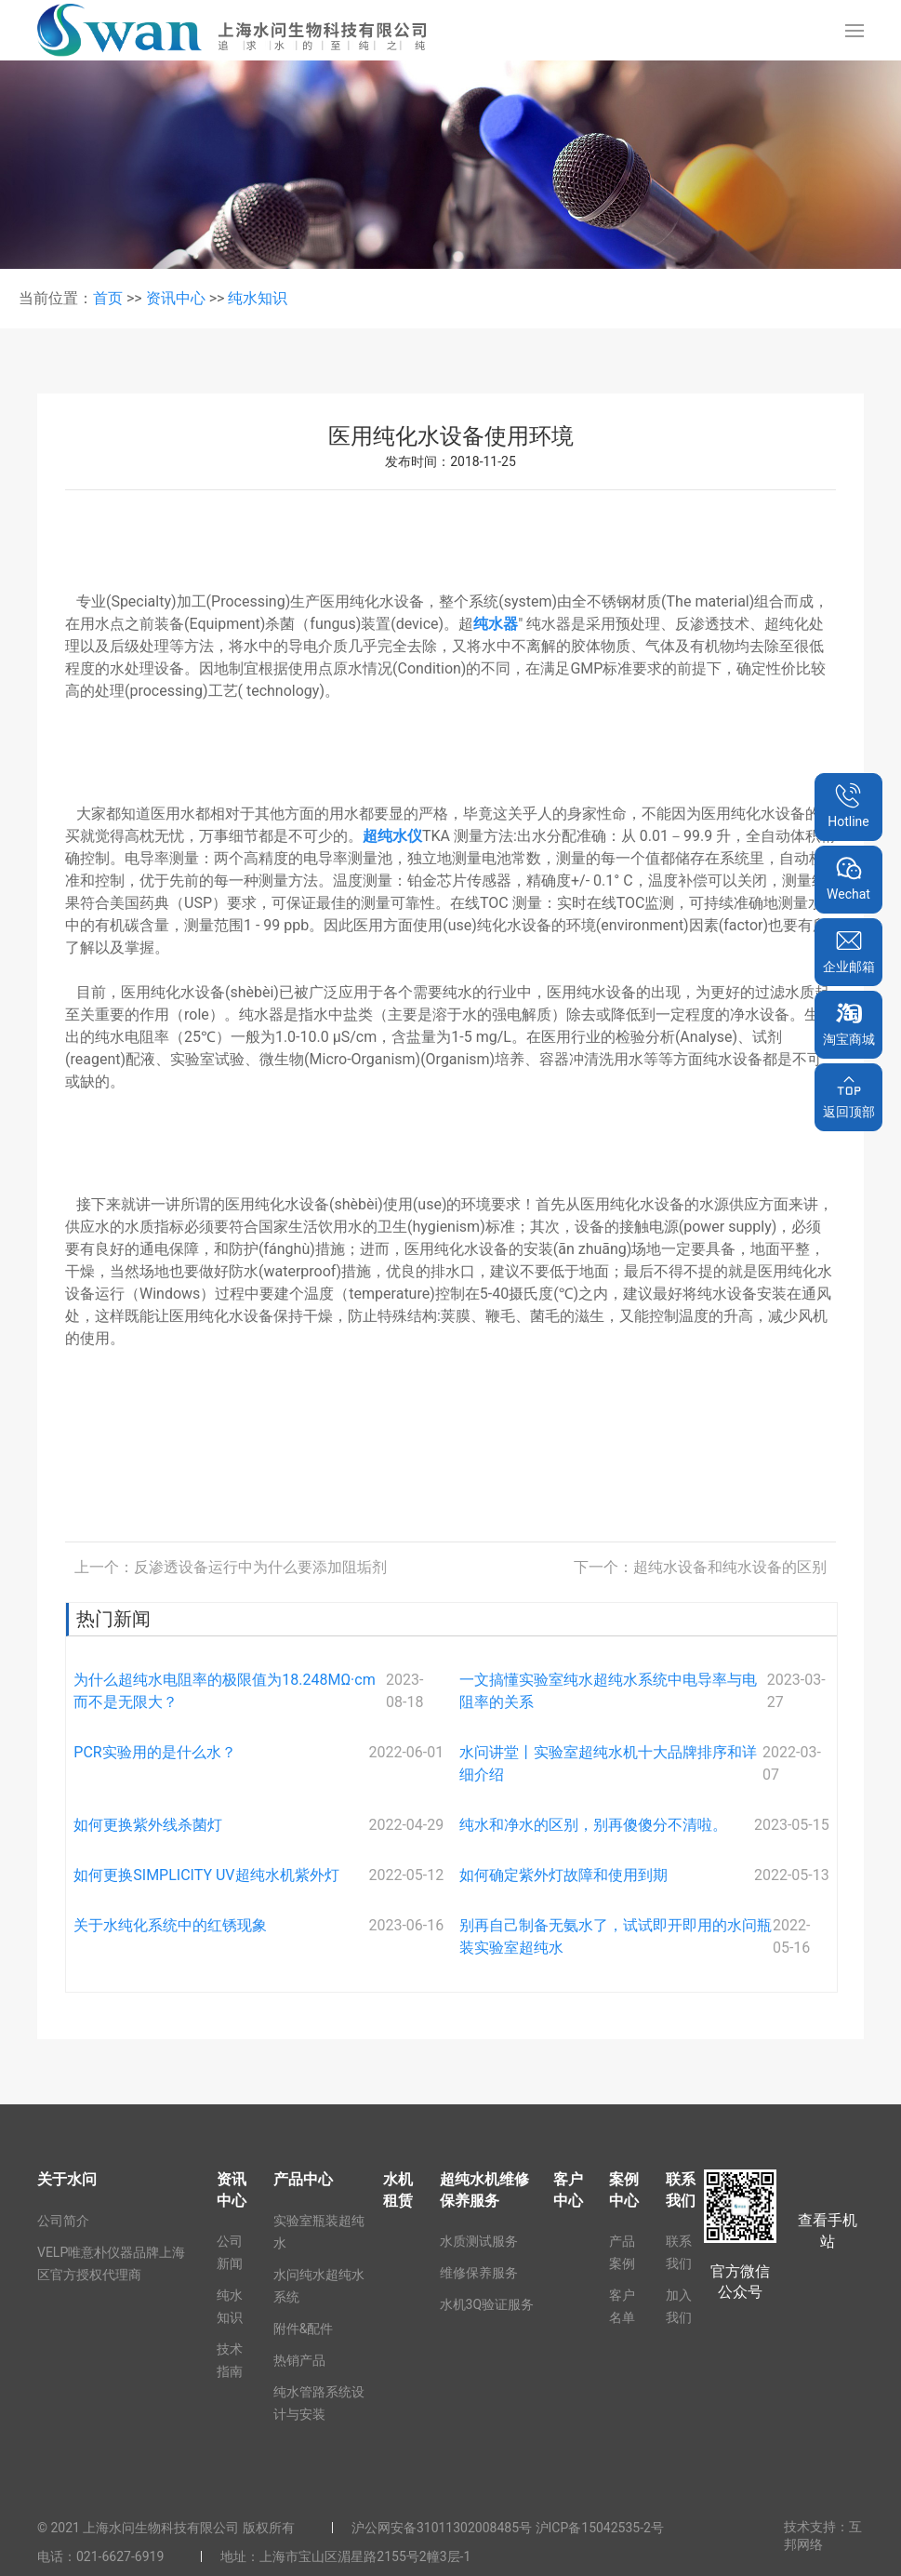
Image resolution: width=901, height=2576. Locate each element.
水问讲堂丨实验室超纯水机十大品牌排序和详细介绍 (608, 1763)
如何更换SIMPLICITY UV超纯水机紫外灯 (205, 1875)
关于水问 (67, 2179)
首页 (108, 298)
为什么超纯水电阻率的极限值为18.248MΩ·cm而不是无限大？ (224, 1691)
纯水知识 (257, 298)
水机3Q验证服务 (487, 2304)
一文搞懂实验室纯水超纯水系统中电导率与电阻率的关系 (608, 1691)
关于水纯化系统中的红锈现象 (170, 1925)
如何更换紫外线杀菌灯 (147, 1825)
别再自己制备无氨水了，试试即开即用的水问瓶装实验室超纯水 (615, 1936)
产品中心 (303, 2179)
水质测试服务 (479, 2241)
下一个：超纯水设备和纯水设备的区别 (700, 1567)
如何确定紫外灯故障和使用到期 (563, 1875)
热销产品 (299, 2360)
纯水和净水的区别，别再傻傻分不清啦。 (593, 1825)
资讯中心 (175, 298)
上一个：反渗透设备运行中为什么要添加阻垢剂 (230, 1567)
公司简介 (63, 2220)
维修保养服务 (479, 2272)
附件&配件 (303, 2328)
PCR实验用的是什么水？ (154, 1752)
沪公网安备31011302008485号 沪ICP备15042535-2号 (507, 2527)
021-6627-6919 (120, 2556)
